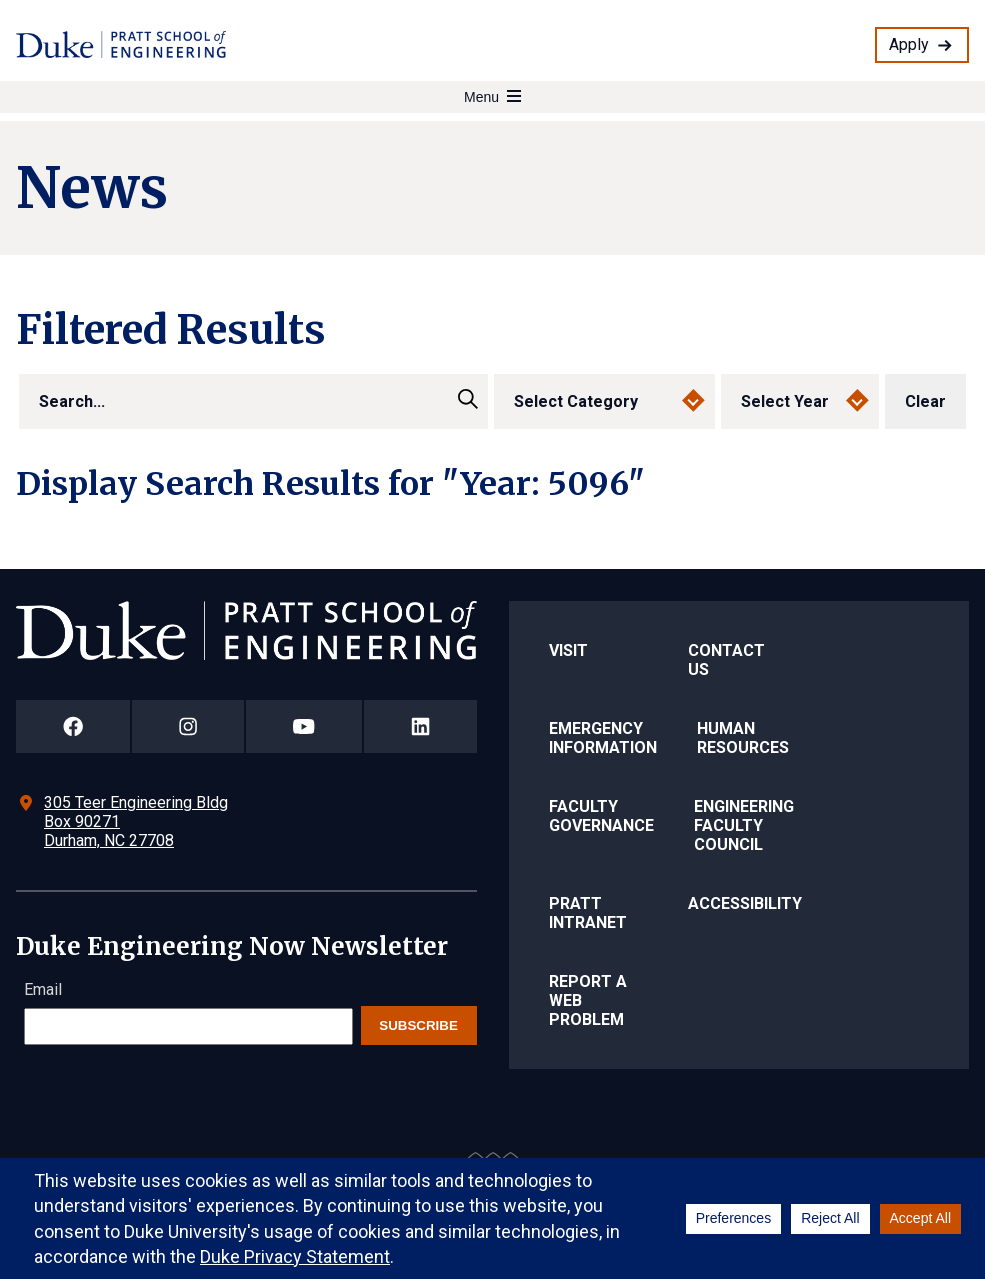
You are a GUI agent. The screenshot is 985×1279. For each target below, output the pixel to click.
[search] (253, 401)
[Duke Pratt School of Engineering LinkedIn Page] (420, 726)
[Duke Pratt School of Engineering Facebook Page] (73, 726)
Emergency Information (603, 738)
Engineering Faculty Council (744, 825)
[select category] (604, 401)
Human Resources (743, 738)
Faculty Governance (601, 816)
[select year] (800, 401)
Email (43, 989)
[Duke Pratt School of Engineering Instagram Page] (188, 726)
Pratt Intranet (588, 913)
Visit (568, 650)
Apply (909, 44)
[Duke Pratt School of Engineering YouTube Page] (304, 726)
